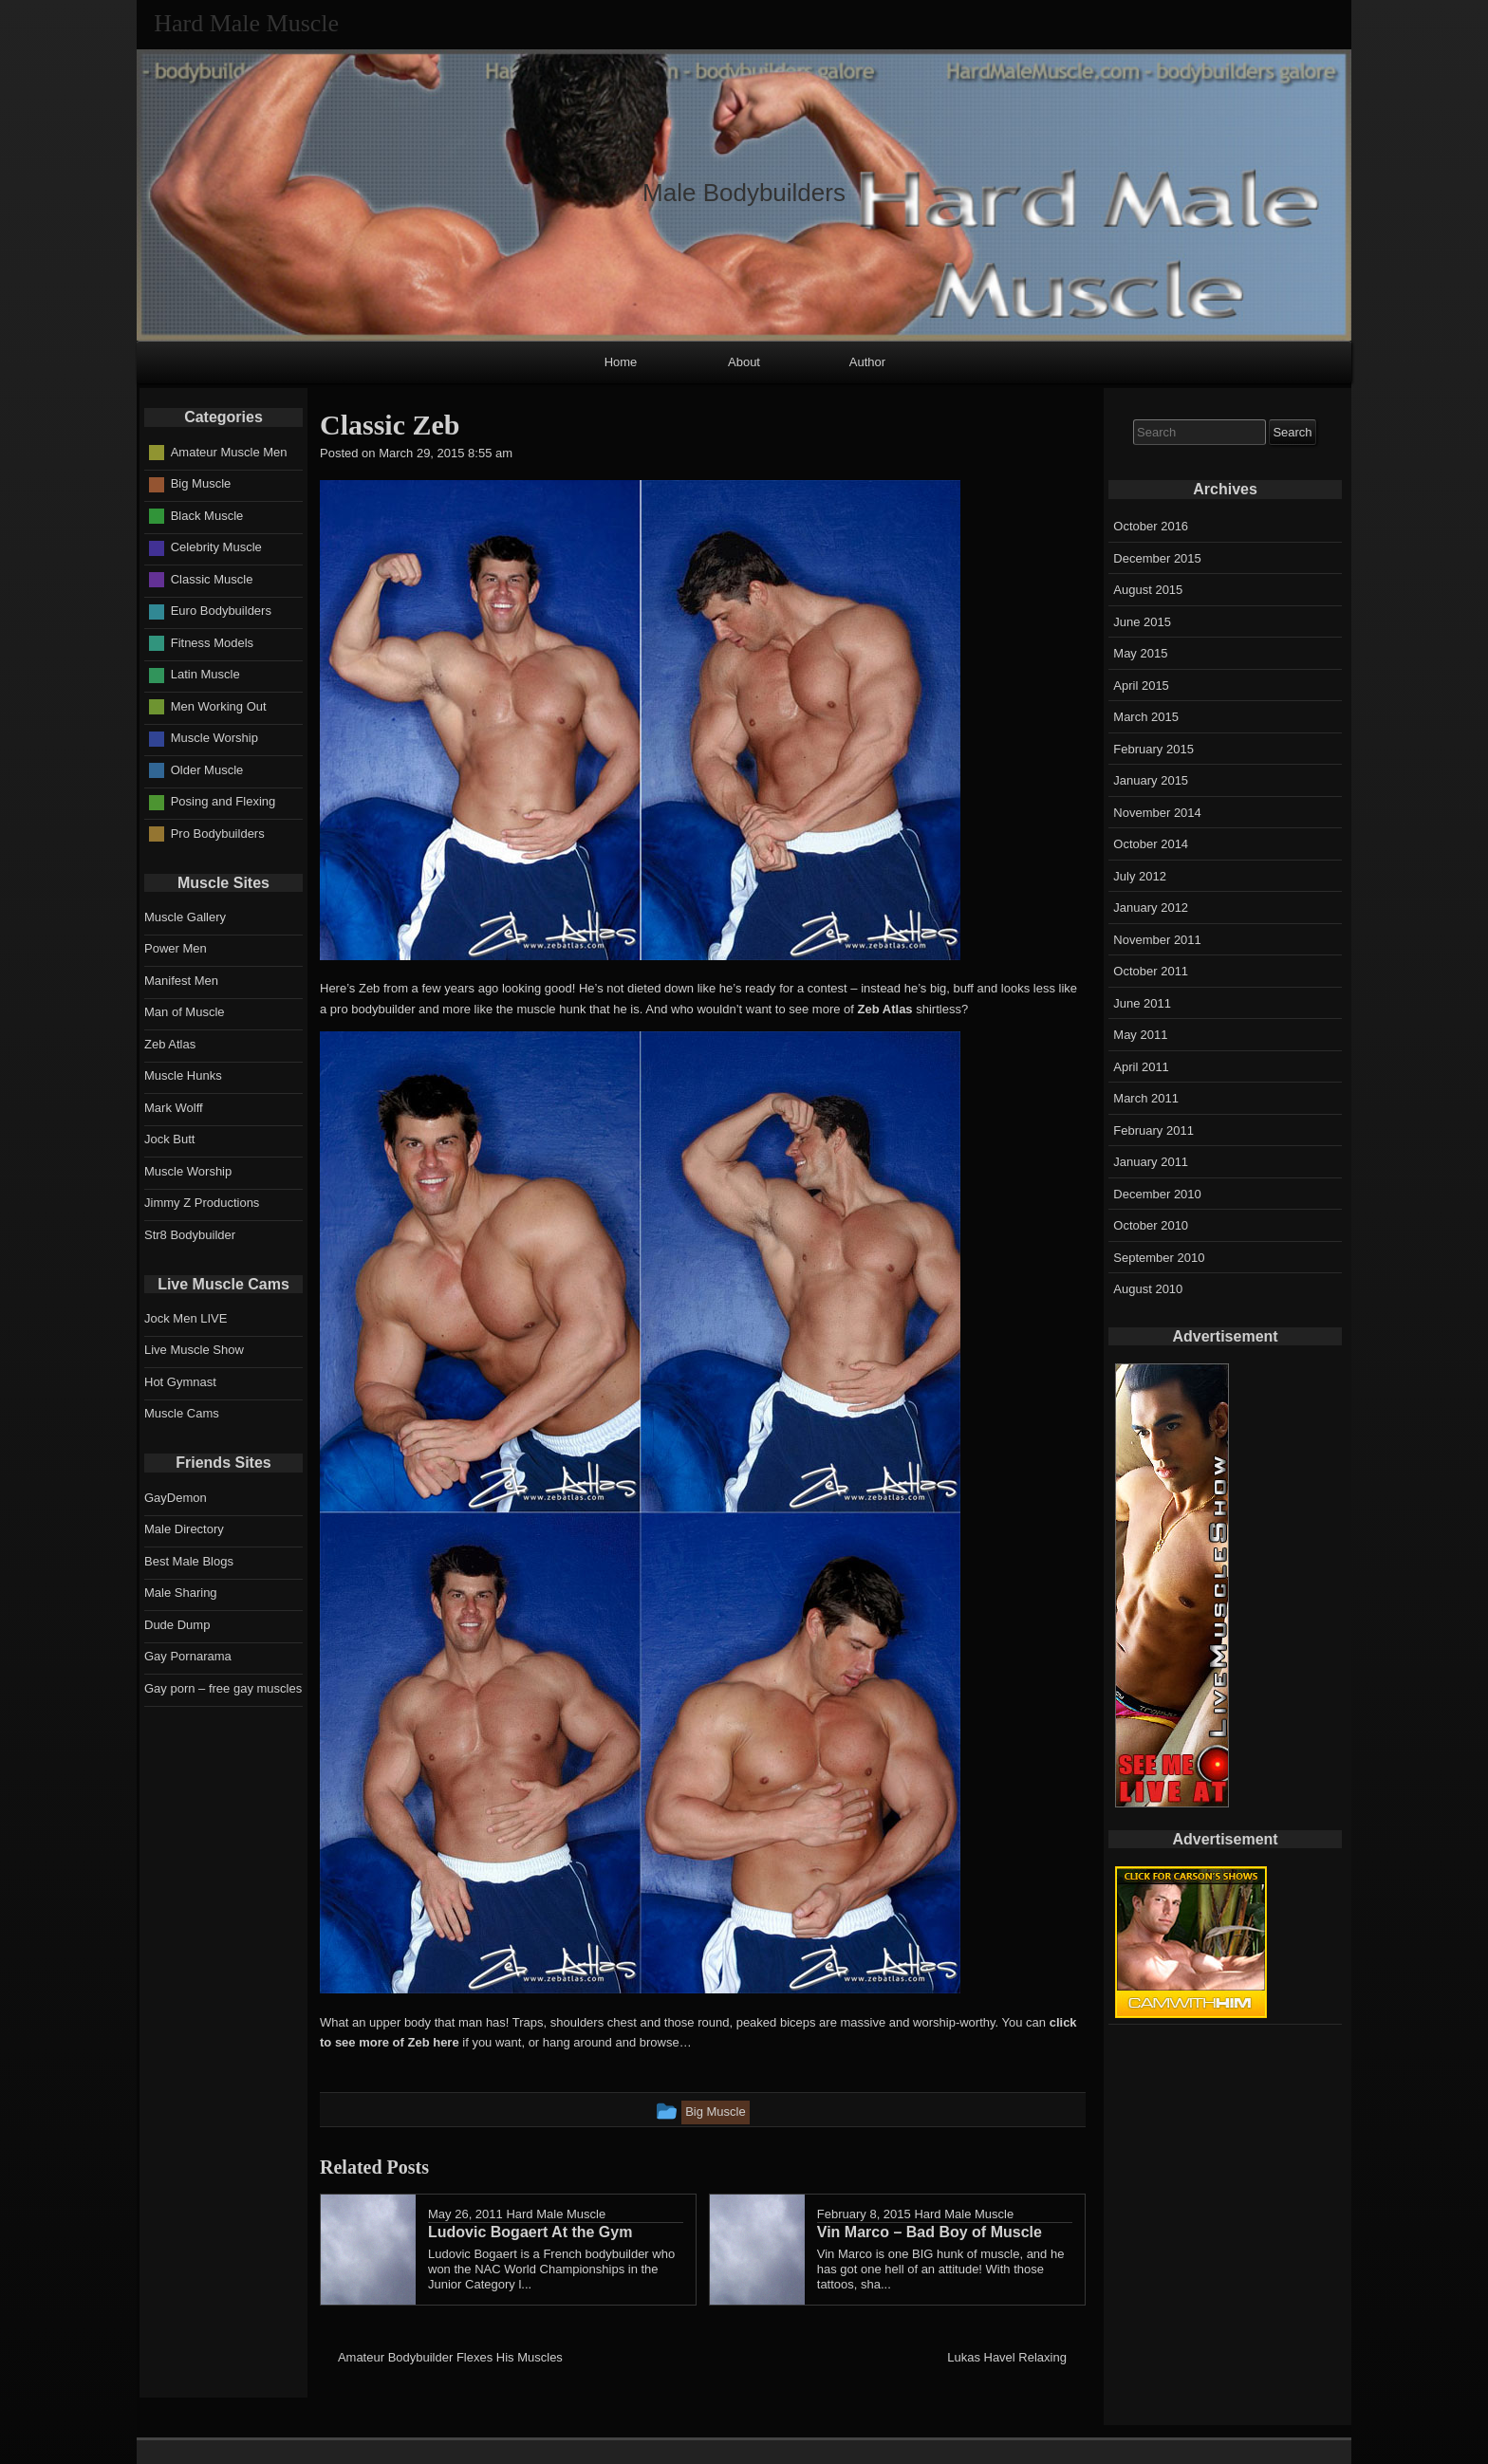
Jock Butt (169, 1139)
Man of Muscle (184, 1012)
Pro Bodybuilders (218, 833)
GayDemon (175, 1498)
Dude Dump (177, 1625)
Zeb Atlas (885, 1009)
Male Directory (184, 1529)
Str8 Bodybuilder (189, 1235)
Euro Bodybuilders (221, 610)
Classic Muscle (212, 579)
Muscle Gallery (185, 917)
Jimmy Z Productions (201, 1202)
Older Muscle (207, 770)
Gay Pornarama (188, 1656)
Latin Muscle (205, 674)
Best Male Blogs (188, 1561)
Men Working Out (219, 706)
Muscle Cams (181, 1413)
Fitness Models (212, 643)
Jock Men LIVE (185, 1318)
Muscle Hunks (183, 1075)
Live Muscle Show (194, 1350)
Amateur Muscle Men (229, 452)
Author (867, 362)
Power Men (175, 948)
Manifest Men (181, 980)
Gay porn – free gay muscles (223, 1688)
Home (621, 362)
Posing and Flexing (223, 801)
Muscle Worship (214, 738)
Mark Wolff (173, 1108)
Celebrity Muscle (216, 547)
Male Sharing (180, 1592)
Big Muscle (201, 483)
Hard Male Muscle (555, 2214)
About (744, 362)
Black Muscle (207, 516)
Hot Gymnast (180, 1382)
